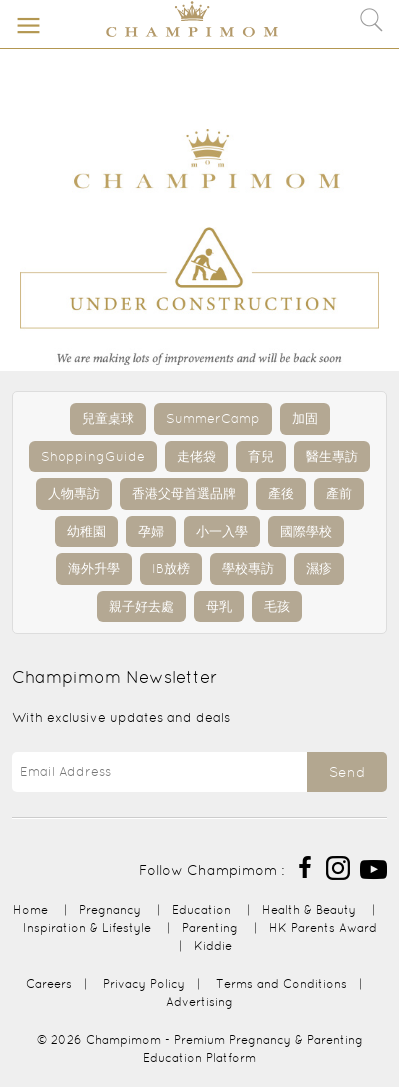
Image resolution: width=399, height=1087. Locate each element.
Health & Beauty (309, 909)
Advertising (199, 1001)
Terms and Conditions (281, 983)
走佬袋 (196, 456)
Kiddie (213, 945)
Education (201, 909)
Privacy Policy (144, 983)
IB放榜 (171, 568)
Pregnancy (110, 909)
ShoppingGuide (93, 456)
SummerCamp (213, 418)
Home (30, 909)
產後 (281, 493)
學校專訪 (248, 568)
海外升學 (94, 568)
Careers (49, 983)
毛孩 (277, 606)
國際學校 (306, 531)
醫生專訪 (332, 456)
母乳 (219, 606)
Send (347, 772)
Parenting (210, 927)
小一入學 (222, 531)
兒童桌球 (108, 418)
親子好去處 (141, 606)
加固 (305, 418)
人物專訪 (74, 493)
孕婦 (151, 531)
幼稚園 (86, 531)
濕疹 (319, 568)
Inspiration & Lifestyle (87, 927)
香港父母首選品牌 (184, 493)
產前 (339, 493)
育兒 (261, 456)
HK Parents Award (323, 927)
